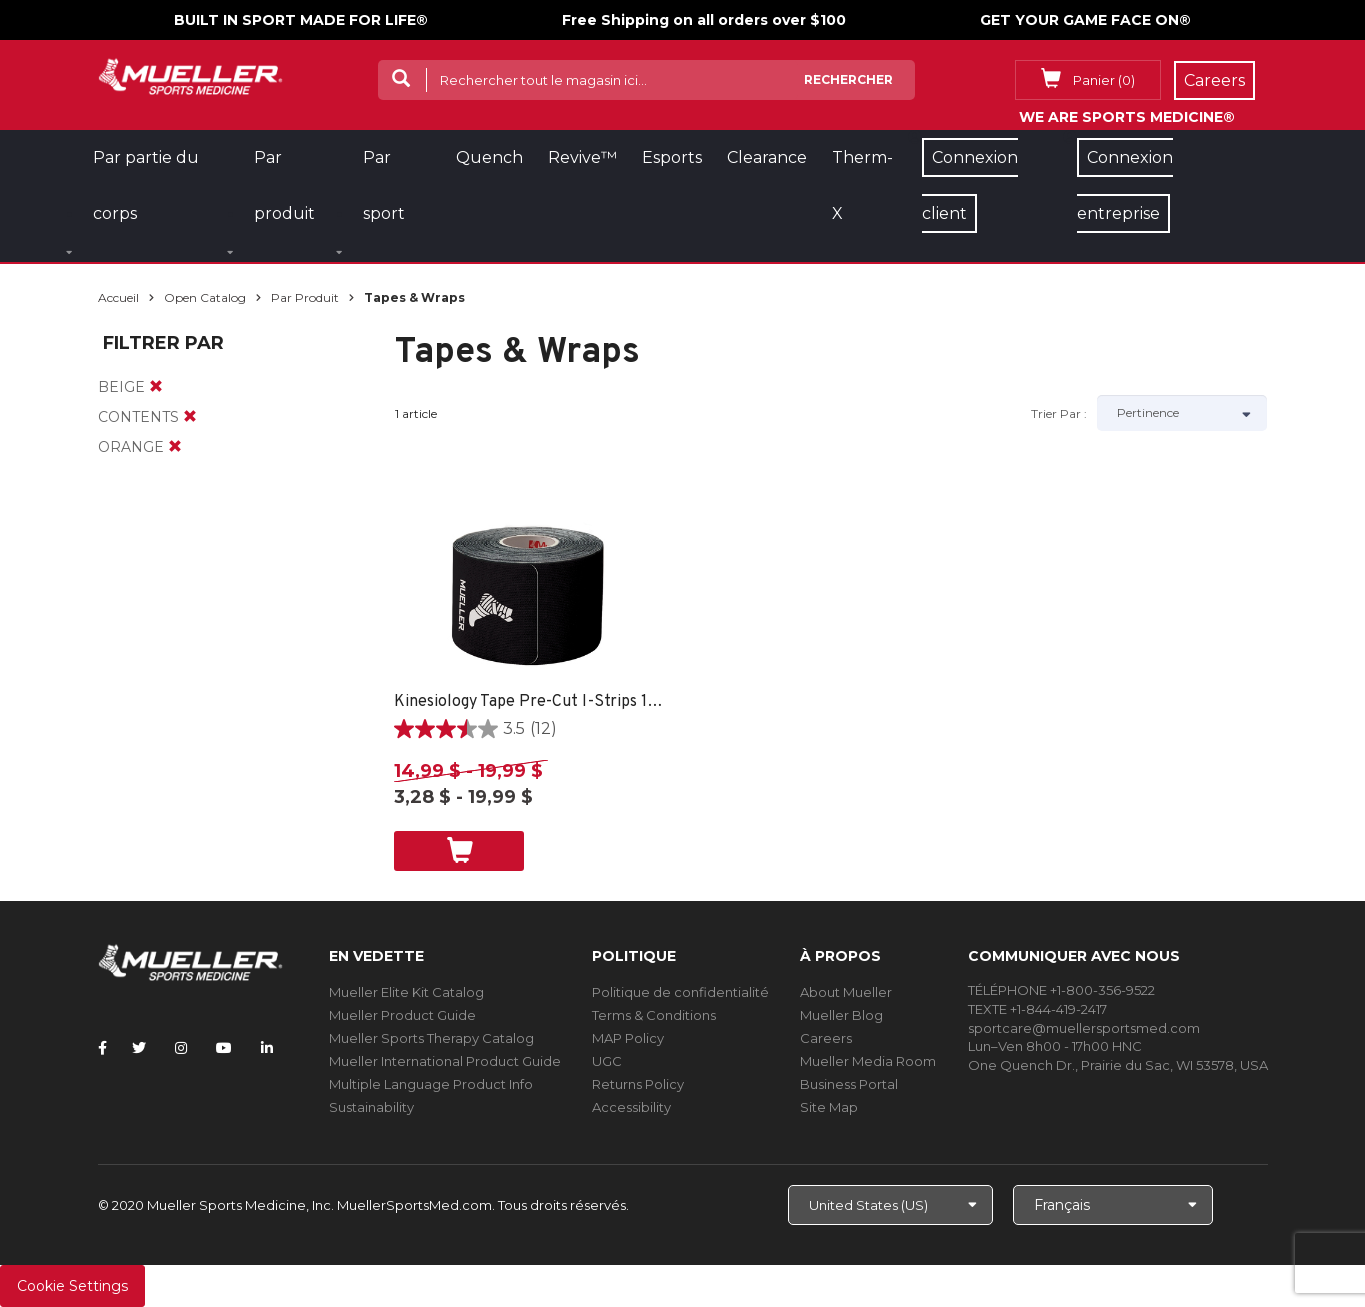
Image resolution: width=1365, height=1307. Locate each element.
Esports (672, 157)
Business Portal (849, 1084)
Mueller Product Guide (402, 1015)
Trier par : (1059, 413)
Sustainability (371, 1107)
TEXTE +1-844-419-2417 (1037, 1009)
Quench (489, 157)
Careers (826, 1038)
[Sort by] (1182, 413)
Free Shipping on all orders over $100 (704, 20)
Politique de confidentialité (680, 992)
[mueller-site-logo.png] (190, 74)
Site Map (829, 1107)
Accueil (118, 297)
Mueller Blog (841, 1015)
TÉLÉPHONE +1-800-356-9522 (1061, 990)
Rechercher (848, 79)
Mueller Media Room (868, 1061)
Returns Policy (638, 1084)
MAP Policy (628, 1038)
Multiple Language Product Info (431, 1084)
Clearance (767, 157)
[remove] (156, 387)
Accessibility (631, 1107)
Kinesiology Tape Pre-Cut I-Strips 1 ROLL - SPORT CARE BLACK (529, 702)
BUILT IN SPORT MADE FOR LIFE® (301, 20)
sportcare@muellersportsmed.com (1084, 1028)
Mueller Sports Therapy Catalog (431, 1038)
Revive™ (582, 157)
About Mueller (846, 992)
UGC (607, 1061)
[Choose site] (890, 1205)
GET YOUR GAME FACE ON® (1085, 20)
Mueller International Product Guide (445, 1061)
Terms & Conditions (654, 1015)
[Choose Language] (1113, 1205)
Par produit (305, 297)
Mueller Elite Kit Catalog (406, 992)
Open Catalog (205, 297)
